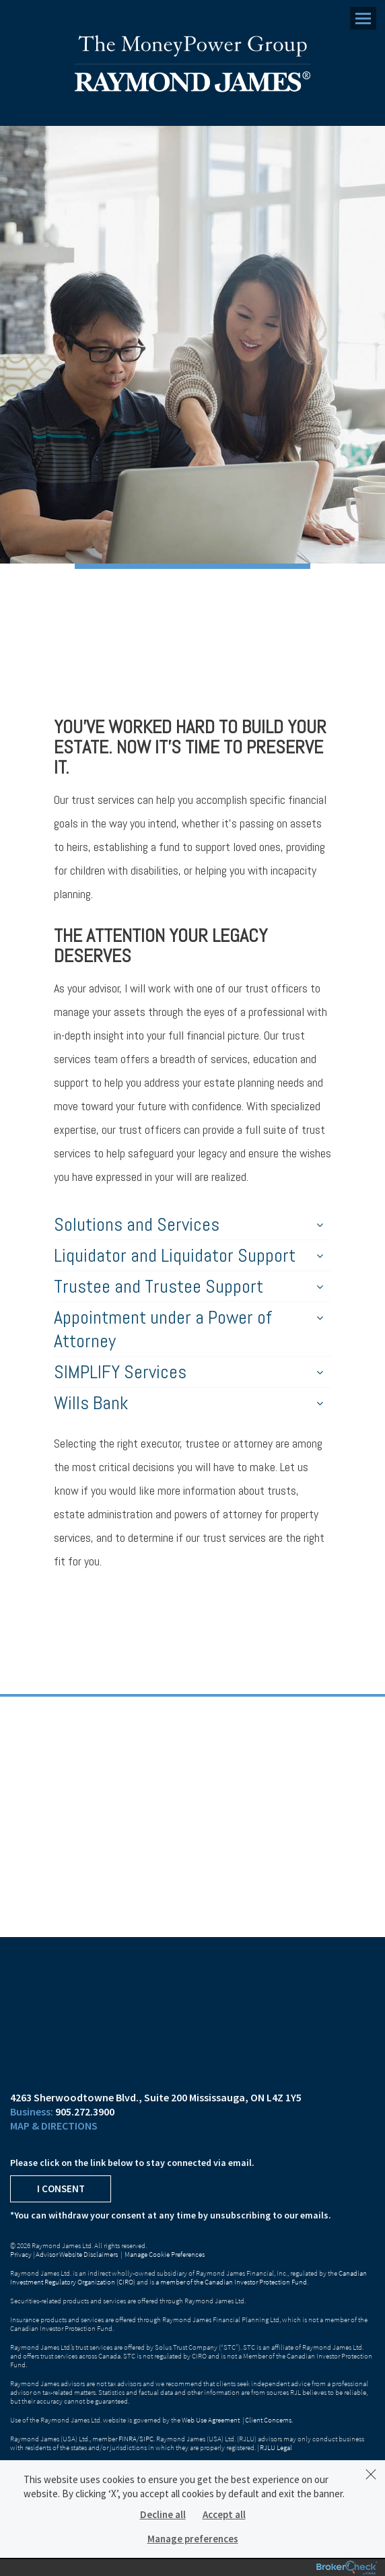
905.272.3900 (84, 2111)
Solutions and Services (188, 1224)
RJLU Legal (276, 2447)
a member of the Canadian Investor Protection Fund (231, 2281)
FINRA (127, 2438)
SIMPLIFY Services (188, 1372)
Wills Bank (188, 1403)
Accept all (224, 2514)
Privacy (21, 2254)
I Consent (61, 2188)
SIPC (146, 2438)
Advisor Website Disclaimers (77, 2254)
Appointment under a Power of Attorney (188, 1329)
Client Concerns (268, 2420)
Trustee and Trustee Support (188, 1286)
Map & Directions (54, 2125)
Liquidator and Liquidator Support (188, 1255)
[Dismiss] (371, 2474)
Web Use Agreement (211, 2420)
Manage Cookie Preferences (165, 2254)
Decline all (163, 2514)
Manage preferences (192, 2538)
